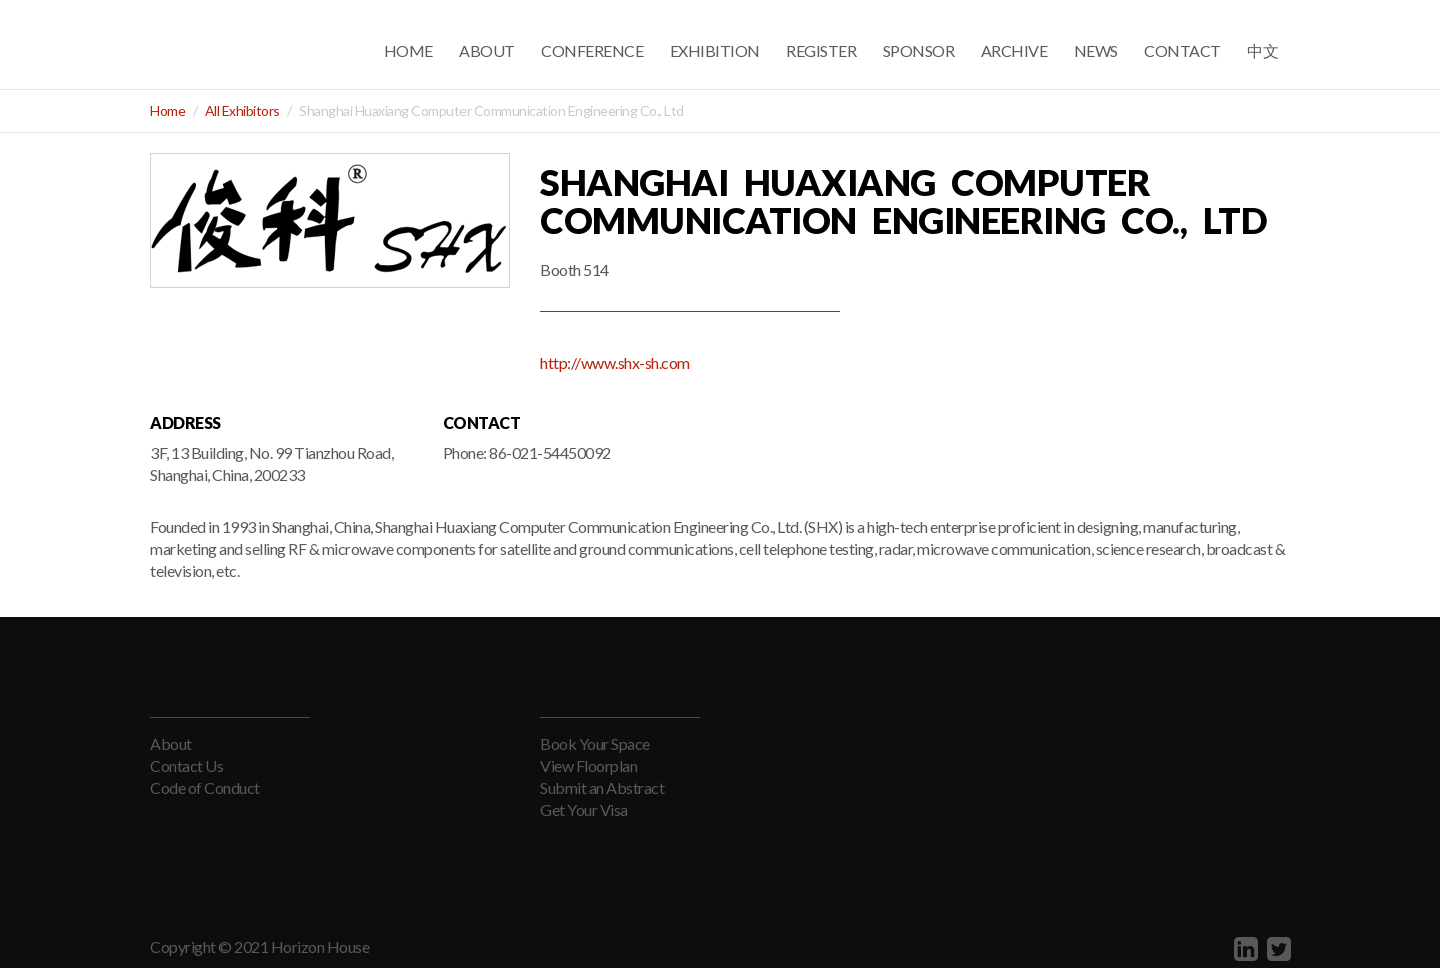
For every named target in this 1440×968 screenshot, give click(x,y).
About (487, 50)
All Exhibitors (242, 110)
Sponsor (919, 50)
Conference (592, 50)
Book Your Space (595, 743)
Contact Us (186, 765)
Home (408, 50)
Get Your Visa (584, 809)
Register (821, 50)
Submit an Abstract (602, 787)
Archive (1014, 50)
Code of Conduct (205, 787)
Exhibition (715, 50)
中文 (1262, 50)
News (1096, 50)
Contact (1182, 50)
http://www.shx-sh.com (615, 362)
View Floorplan (588, 765)
